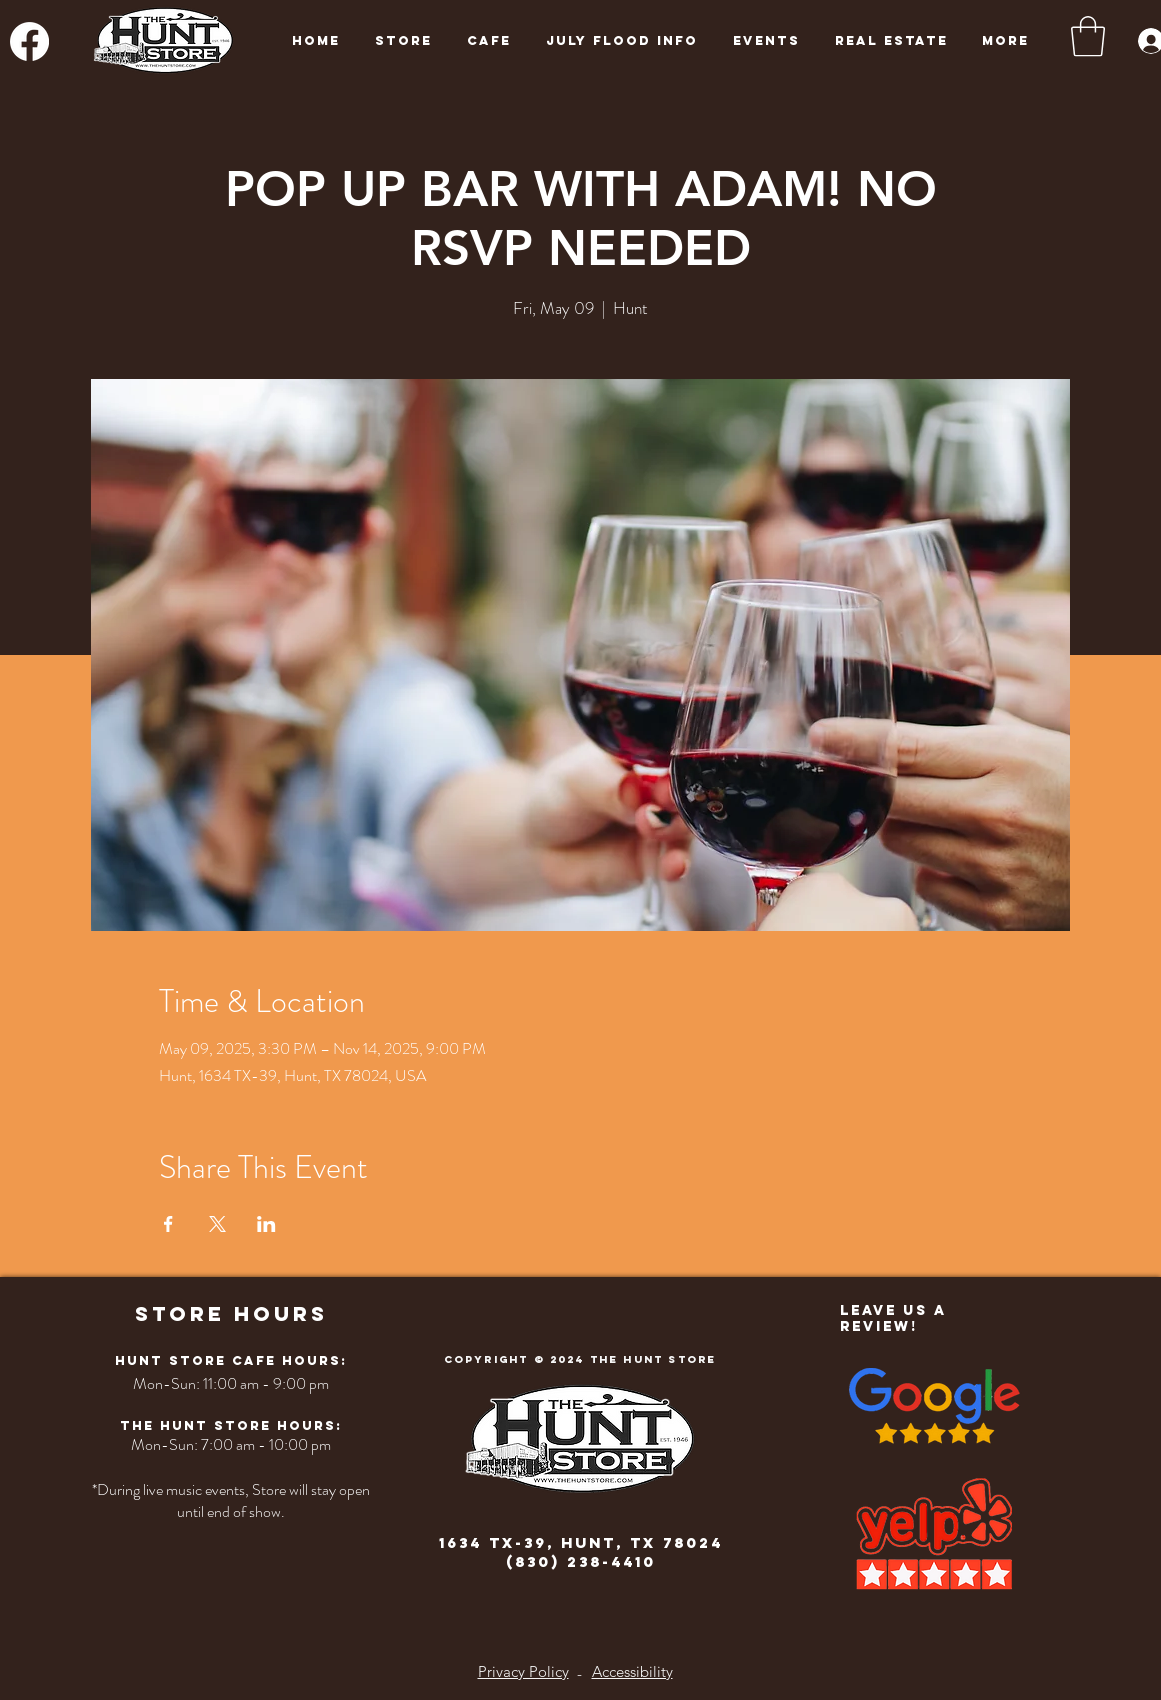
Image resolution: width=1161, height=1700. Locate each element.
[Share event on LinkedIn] (266, 1224)
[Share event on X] (217, 1224)
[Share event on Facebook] (168, 1224)
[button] (1088, 36)
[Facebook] (29, 41)
